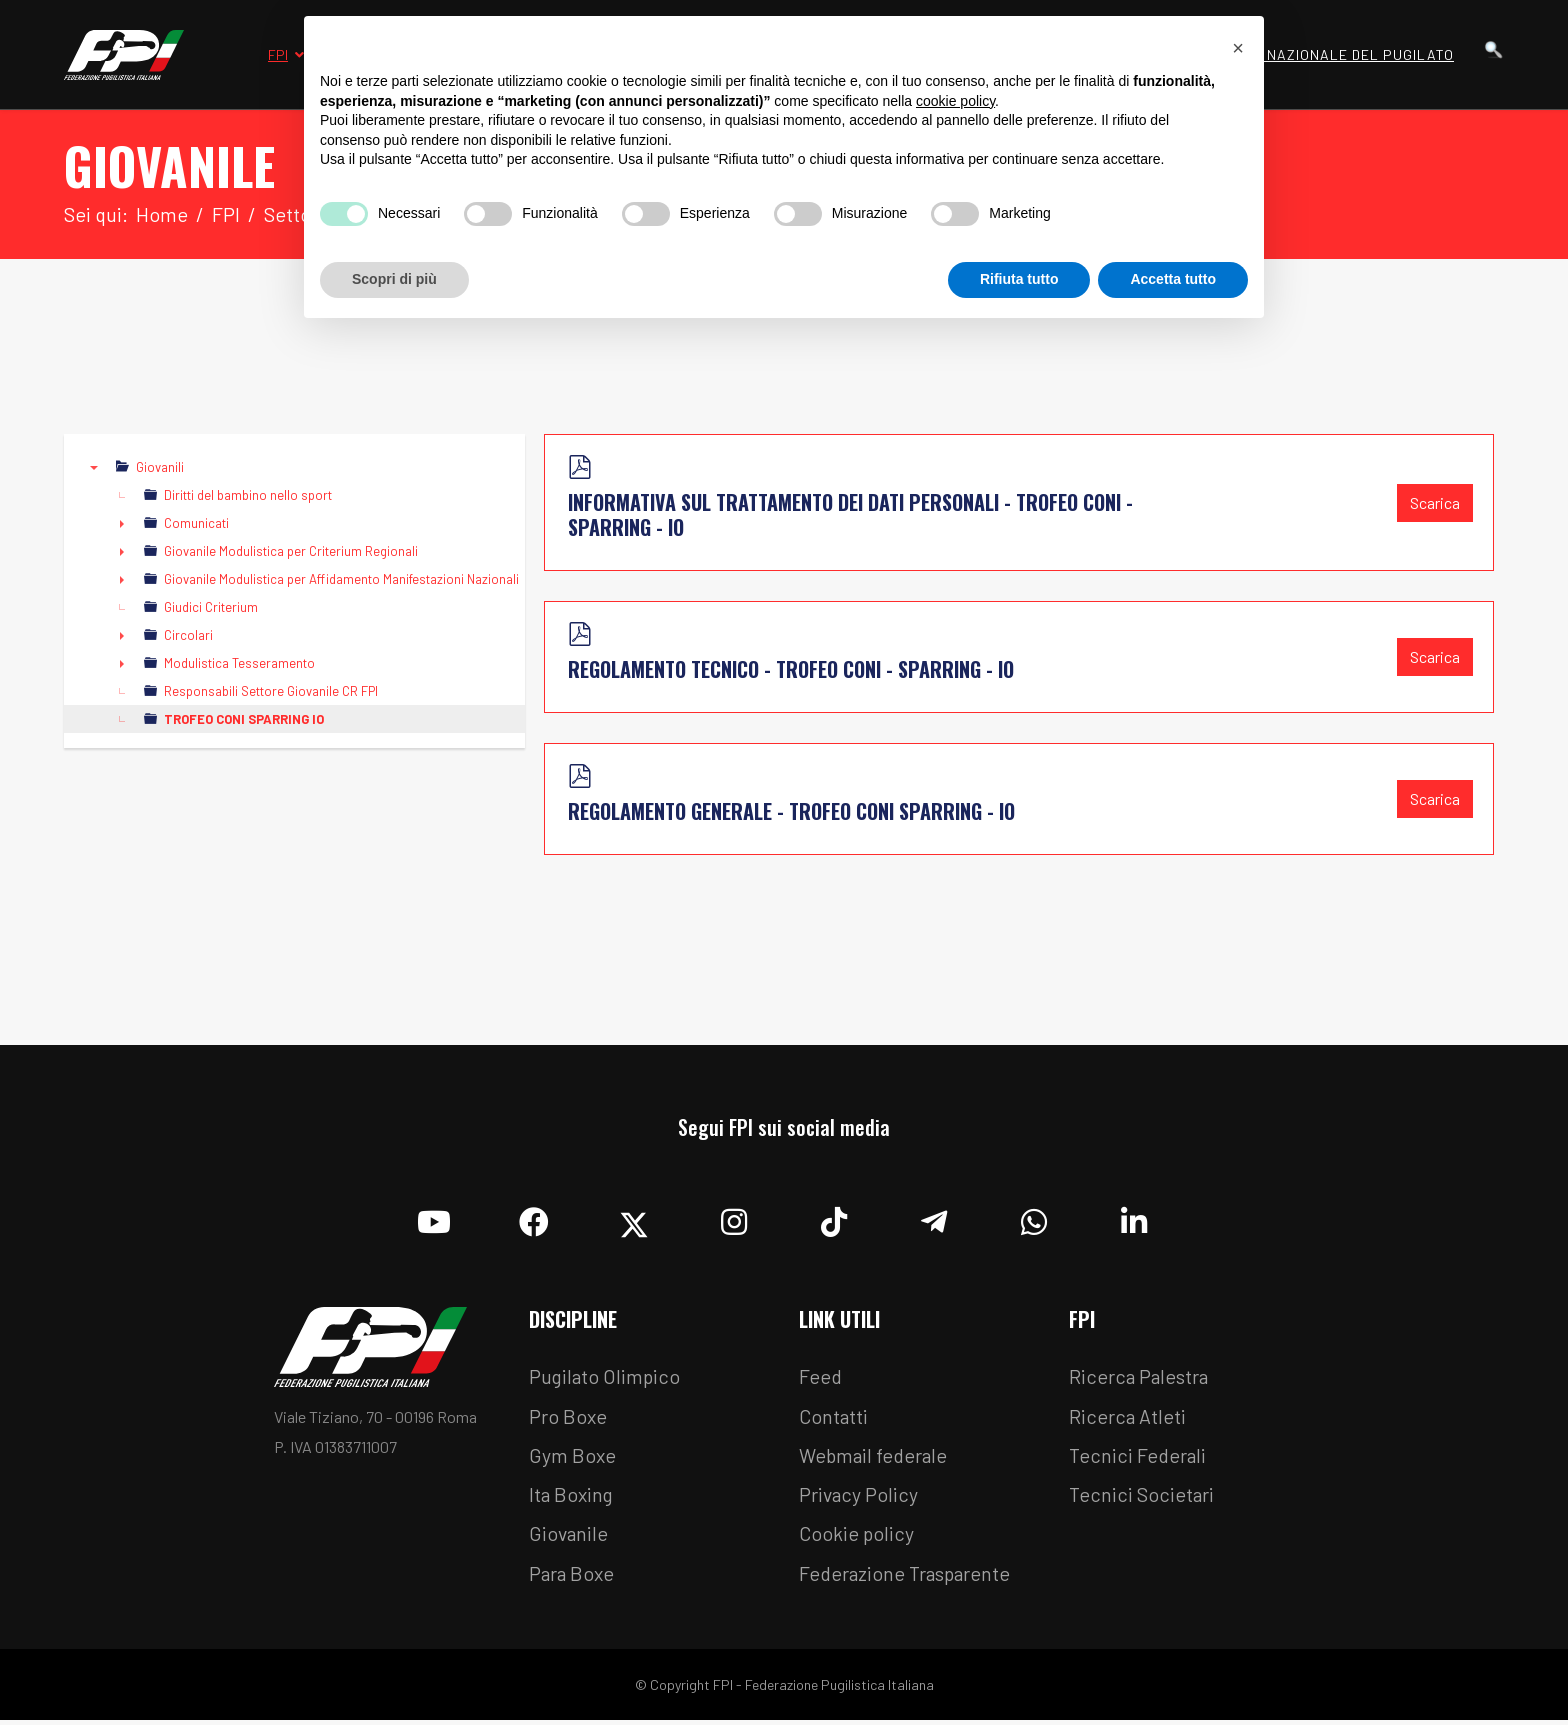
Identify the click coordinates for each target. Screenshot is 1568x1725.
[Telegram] (934, 1218)
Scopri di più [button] (394, 279)
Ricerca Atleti (1128, 1418)
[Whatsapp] (1034, 1218)
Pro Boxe (568, 1418)
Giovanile (569, 1538)
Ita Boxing (573, 1498)
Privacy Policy (859, 1498)
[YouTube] (434, 1218)
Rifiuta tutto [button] (1019, 279)
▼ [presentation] (94, 468)
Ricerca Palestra (1140, 1378)
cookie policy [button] (955, 101)
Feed (821, 1378)
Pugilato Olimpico (606, 1378)
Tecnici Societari (1142, 1498)
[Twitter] (634, 1218)
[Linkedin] (1134, 1218)
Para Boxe (573, 1578)
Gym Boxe (573, 1458)
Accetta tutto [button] (1173, 279)
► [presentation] (122, 524)
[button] (1238, 48)
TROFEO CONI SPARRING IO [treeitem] (244, 720)
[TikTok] (834, 1218)
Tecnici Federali (1139, 1458)
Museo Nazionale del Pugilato (1334, 54)
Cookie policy (857, 1538)
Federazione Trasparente (908, 1578)
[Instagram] (734, 1218)
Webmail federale (876, 1458)
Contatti (834, 1418)
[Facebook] (534, 1218)
